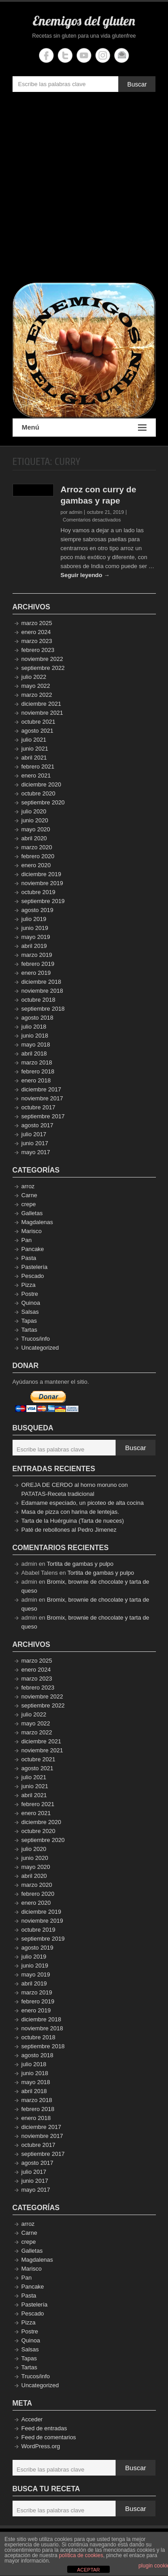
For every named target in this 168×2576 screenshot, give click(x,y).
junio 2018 (35, 1035)
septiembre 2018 (43, 1008)
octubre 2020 (39, 793)
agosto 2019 (38, 910)
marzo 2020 (37, 847)
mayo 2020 (36, 829)
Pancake (33, 1249)
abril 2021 (34, 757)
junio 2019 (35, 928)
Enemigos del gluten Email (121, 55)
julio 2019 (34, 919)
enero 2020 (36, 865)
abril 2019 (34, 946)
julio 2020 (34, 811)
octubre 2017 (39, 1107)
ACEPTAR (88, 2569)
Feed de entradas (44, 2428)
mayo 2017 (36, 1152)
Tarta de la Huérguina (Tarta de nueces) (73, 1520)
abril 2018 (34, 1053)
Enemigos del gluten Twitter (65, 55)
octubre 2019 (39, 892)
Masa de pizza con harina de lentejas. (70, 1511)
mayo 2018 (36, 1044)
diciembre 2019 (41, 874)
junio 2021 (35, 748)
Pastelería (35, 1267)
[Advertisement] (84, 189)
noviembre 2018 (42, 990)
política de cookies (81, 2555)
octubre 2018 (39, 999)
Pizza (29, 1284)
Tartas (29, 1329)
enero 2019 (36, 972)
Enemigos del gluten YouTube (84, 55)
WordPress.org (41, 2446)
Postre (30, 1293)
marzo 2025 (37, 623)
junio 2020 (35, 820)
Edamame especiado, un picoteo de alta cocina (83, 1502)
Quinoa (31, 1302)
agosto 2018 (38, 1017)
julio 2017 (34, 1134)
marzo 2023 (37, 641)
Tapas (29, 1320)
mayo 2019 (36, 937)
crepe (29, 1204)
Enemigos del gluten (84, 20)
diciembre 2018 (41, 981)
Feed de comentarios (49, 2437)
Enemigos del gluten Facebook (46, 55)
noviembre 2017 (42, 1098)
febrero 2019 (38, 963)
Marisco (32, 1231)
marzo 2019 (37, 954)
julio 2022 (34, 676)
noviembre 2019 (42, 883)
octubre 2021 (39, 721)
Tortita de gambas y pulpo (80, 1563)
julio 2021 (34, 739)
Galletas (32, 1213)
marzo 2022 (37, 694)
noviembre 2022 (42, 659)
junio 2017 (35, 1143)
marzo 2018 (37, 1062)
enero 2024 (36, 632)
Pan (27, 1240)
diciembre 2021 (41, 703)
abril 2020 (34, 838)
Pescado (33, 1276)
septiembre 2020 (43, 802)
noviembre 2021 (42, 712)
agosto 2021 (38, 730)
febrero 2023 (38, 650)
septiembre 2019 (43, 901)
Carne (29, 1195)
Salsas (30, 1311)
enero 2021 (36, 775)
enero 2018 (36, 1080)
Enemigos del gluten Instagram (102, 55)
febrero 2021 (38, 766)
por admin (71, 512)
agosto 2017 (38, 1125)
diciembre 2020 (41, 784)
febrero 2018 (38, 1071)
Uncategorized (40, 1347)
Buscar (137, 84)
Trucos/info (36, 1338)
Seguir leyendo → (85, 575)
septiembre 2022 (43, 668)
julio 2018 (34, 1026)
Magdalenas (37, 1222)
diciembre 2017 (41, 1089)
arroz (28, 1186)
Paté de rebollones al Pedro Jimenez (69, 1529)
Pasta (29, 1258)
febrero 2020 (38, 856)
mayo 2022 (36, 685)
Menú (84, 427)
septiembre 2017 (43, 1116)
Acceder (32, 2419)
